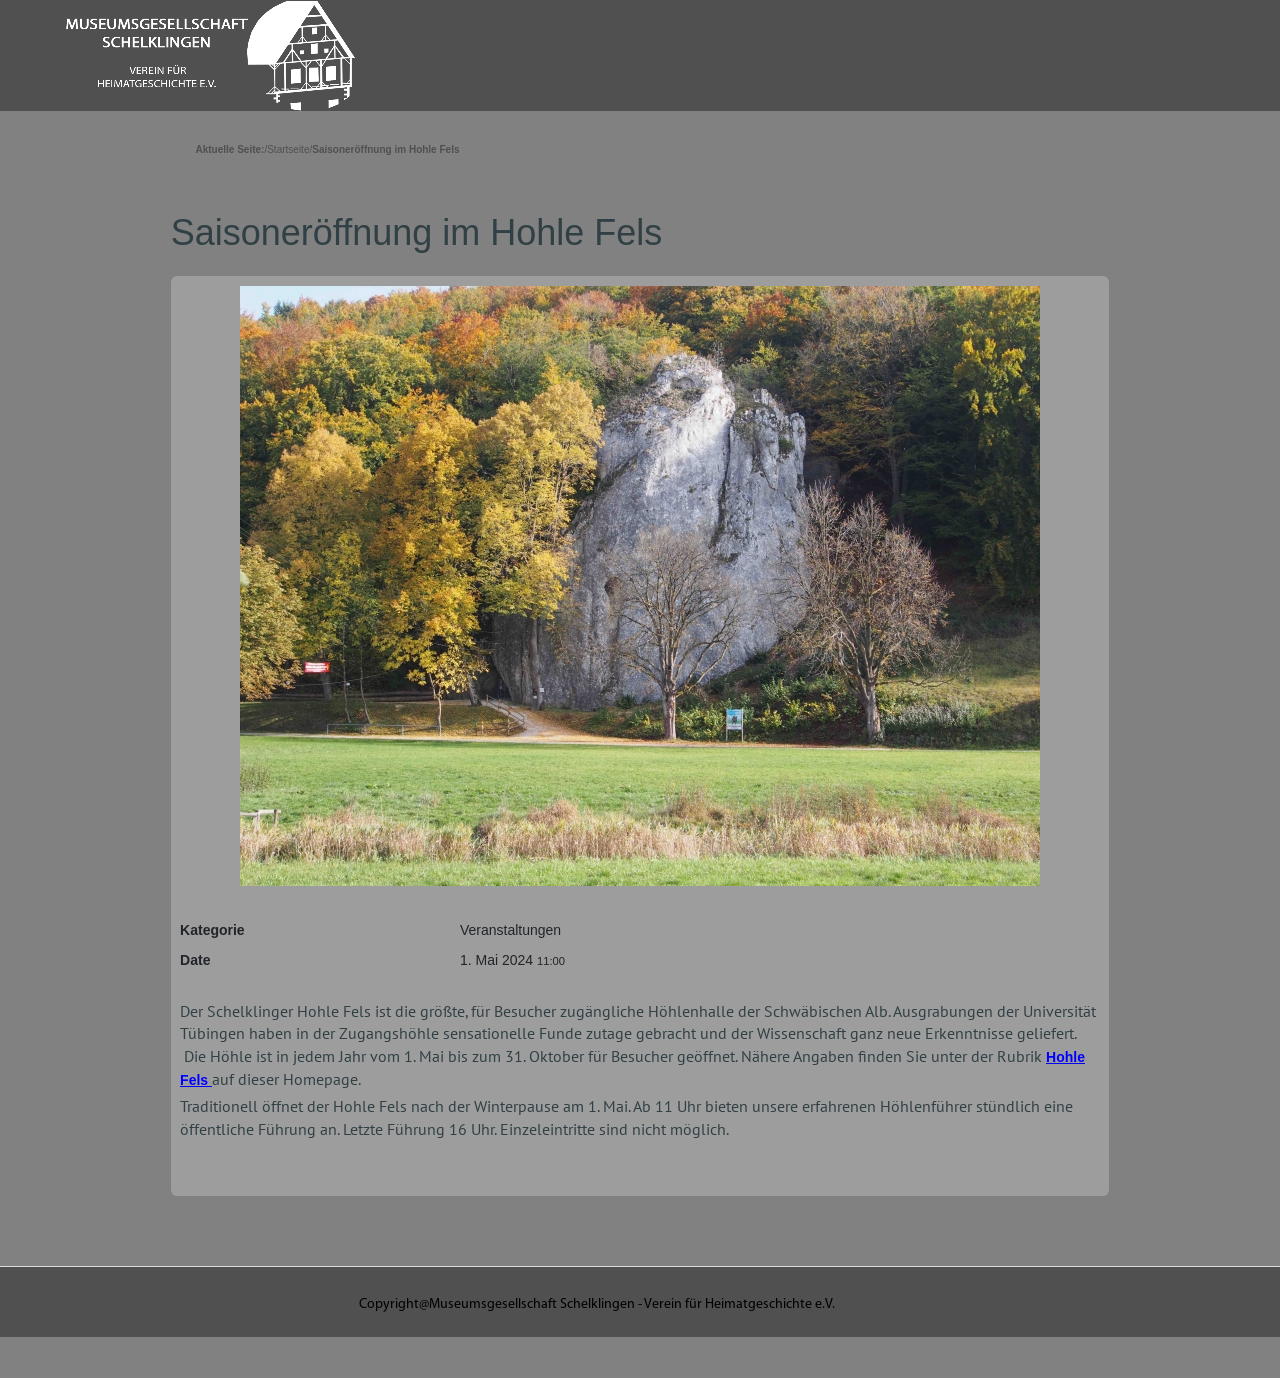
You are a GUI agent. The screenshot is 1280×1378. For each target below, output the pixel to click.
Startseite (288, 149)
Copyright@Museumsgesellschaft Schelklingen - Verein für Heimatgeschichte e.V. (597, 1304)
